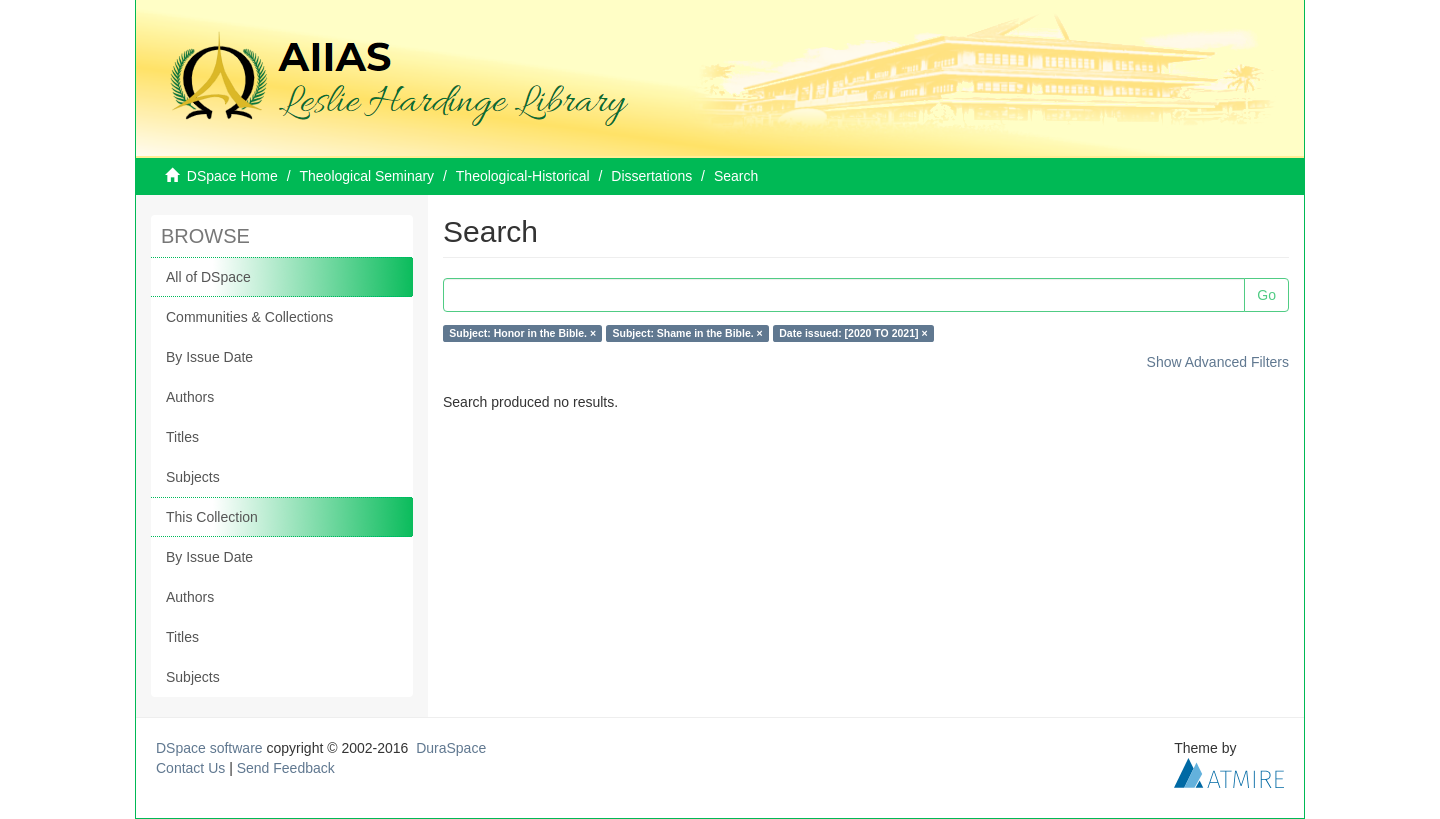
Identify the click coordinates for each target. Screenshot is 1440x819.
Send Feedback (286, 768)
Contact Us (190, 768)
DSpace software (209, 748)
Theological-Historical (523, 176)
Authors (190, 397)
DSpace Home (232, 176)
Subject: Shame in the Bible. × (688, 333)
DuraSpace (451, 748)
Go (1266, 295)
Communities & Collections (249, 317)
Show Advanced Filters (1218, 362)
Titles (182, 437)
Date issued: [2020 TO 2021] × (853, 333)
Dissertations (651, 176)
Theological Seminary (367, 176)
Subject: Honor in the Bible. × (522, 333)
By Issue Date (209, 357)
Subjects (193, 477)
